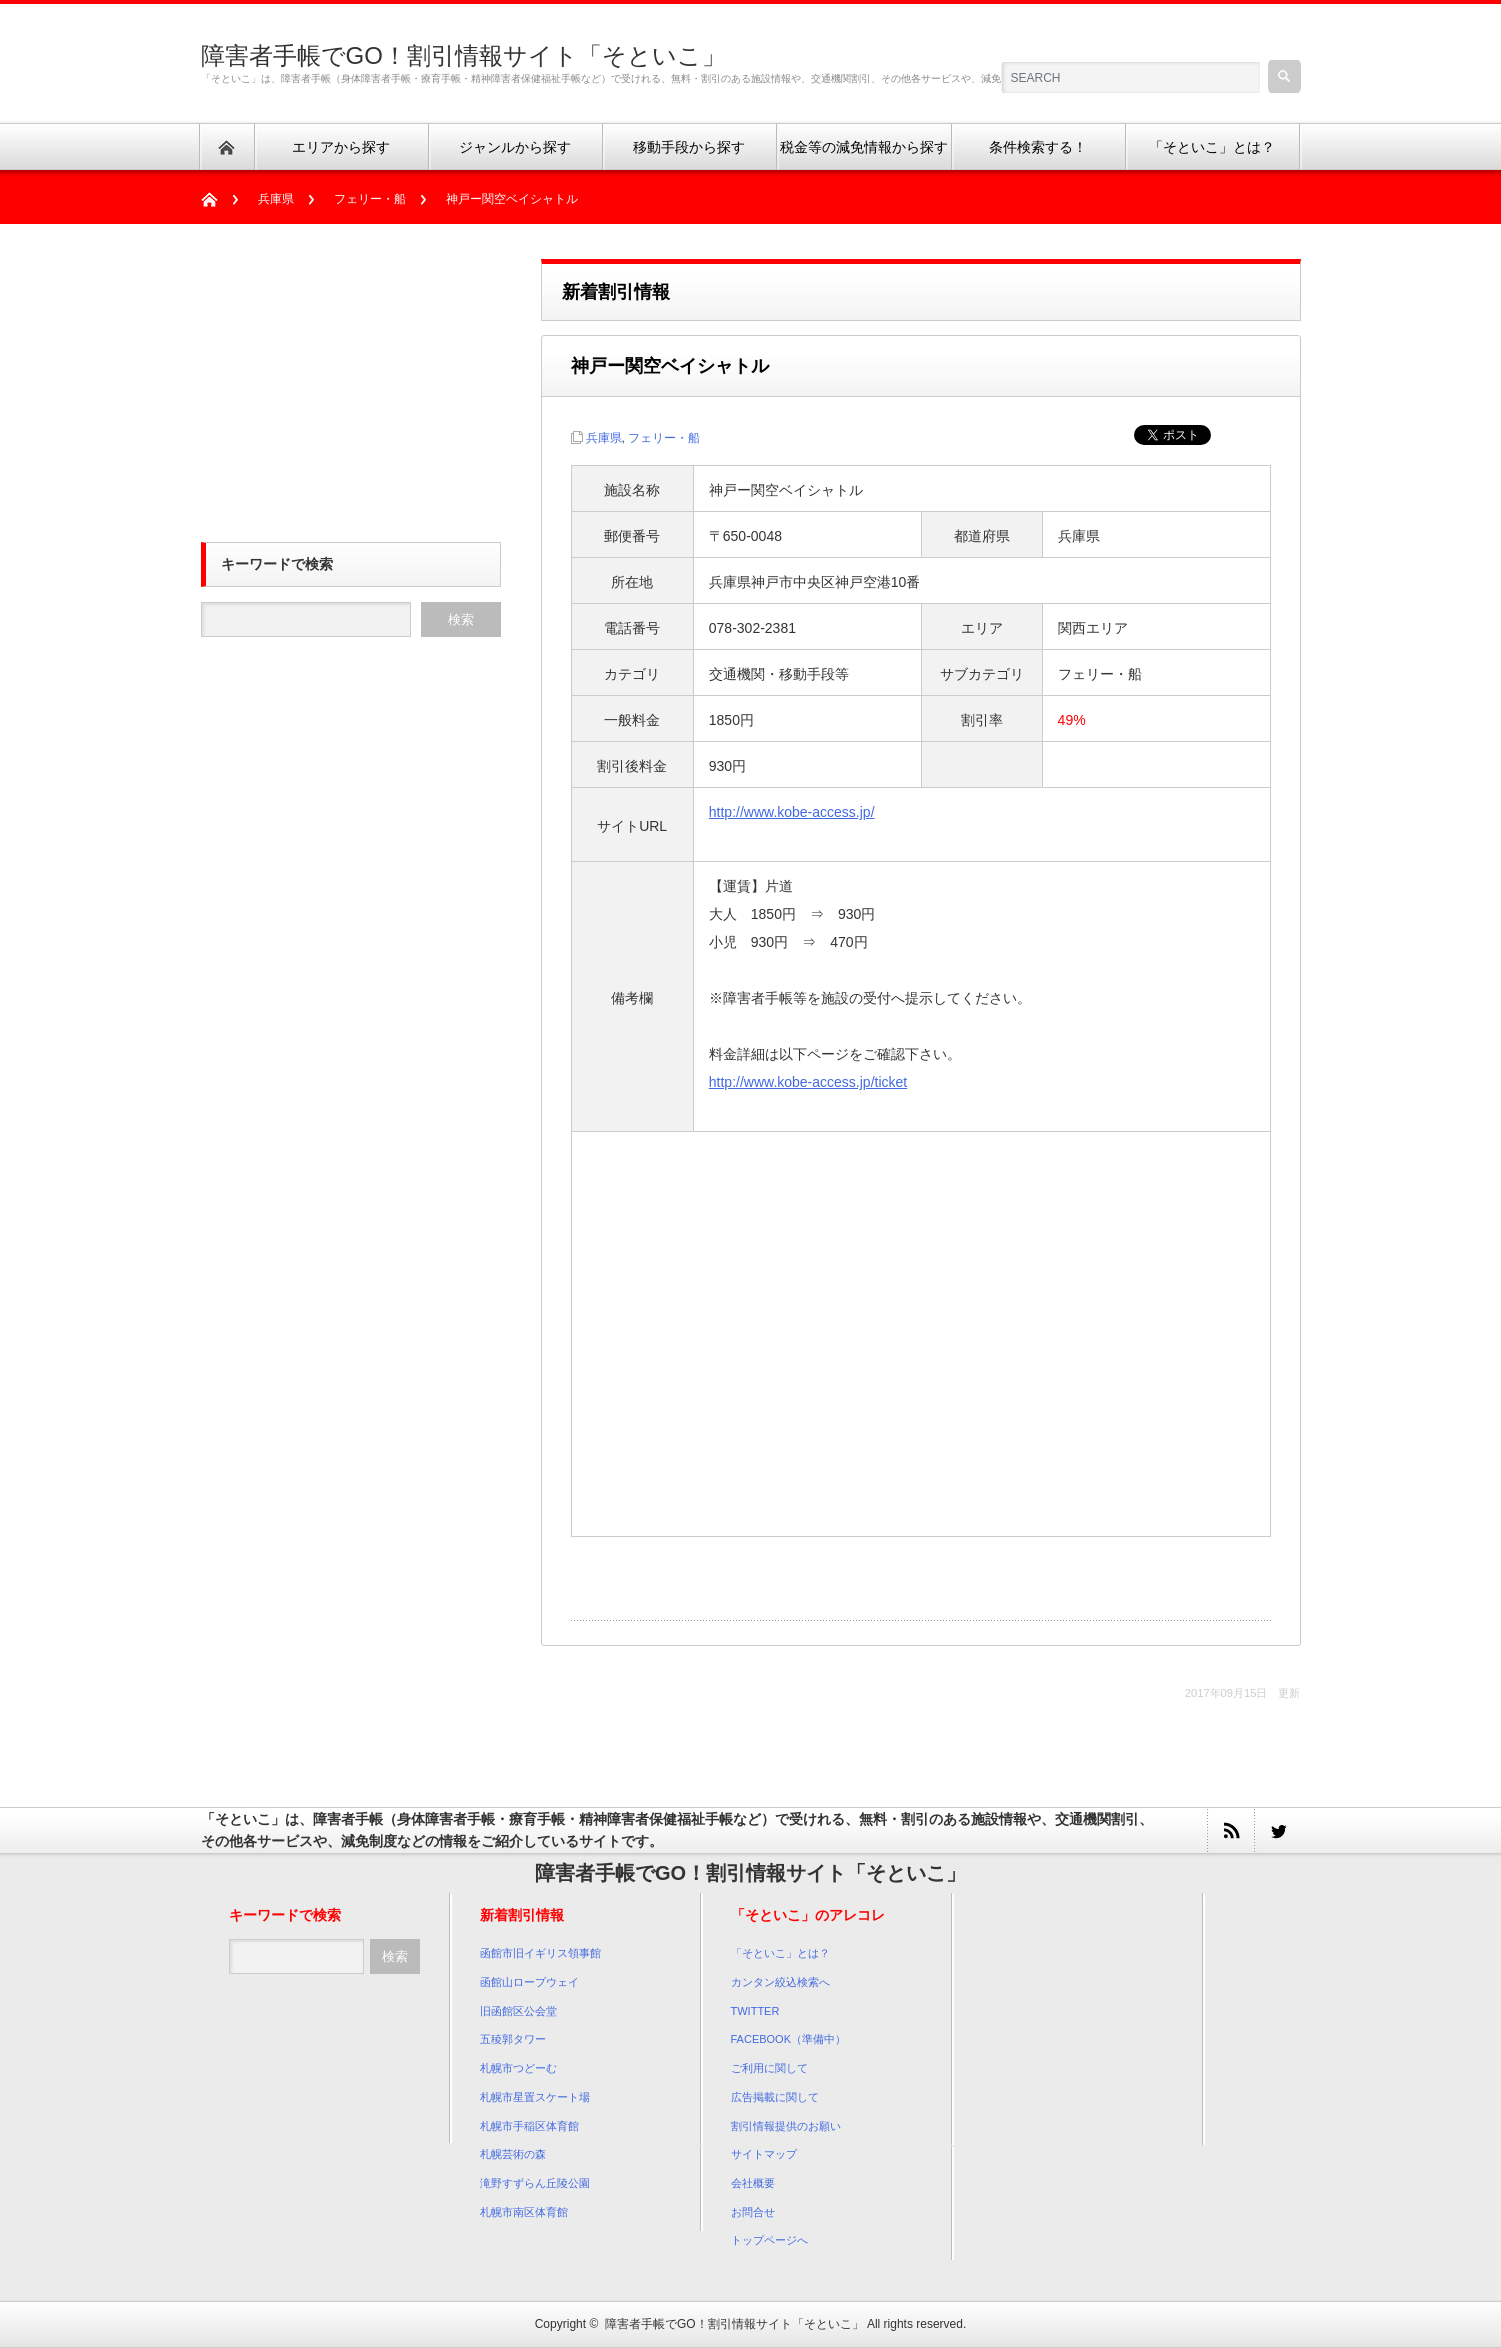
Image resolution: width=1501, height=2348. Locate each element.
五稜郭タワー (513, 2039)
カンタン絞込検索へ (780, 1982)
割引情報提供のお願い (786, 2126)
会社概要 (753, 2183)
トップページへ (769, 2240)
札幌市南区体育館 (524, 2212)
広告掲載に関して (775, 2097)
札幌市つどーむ (518, 2068)
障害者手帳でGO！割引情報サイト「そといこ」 (463, 55)
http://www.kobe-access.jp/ (792, 812)
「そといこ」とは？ (780, 1953)
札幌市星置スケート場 (535, 2097)
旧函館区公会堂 (518, 2011)
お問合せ (753, 2212)
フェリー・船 (370, 199)
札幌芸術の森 (513, 2154)
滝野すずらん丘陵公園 (535, 2183)
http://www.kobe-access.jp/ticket (808, 1082)
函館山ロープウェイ (529, 1982)
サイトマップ (764, 2154)
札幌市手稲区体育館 (529, 2126)
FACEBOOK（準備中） (789, 2039)
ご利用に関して (769, 2068)
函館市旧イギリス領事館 (540, 1953)
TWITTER (755, 2011)
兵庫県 (276, 199)
